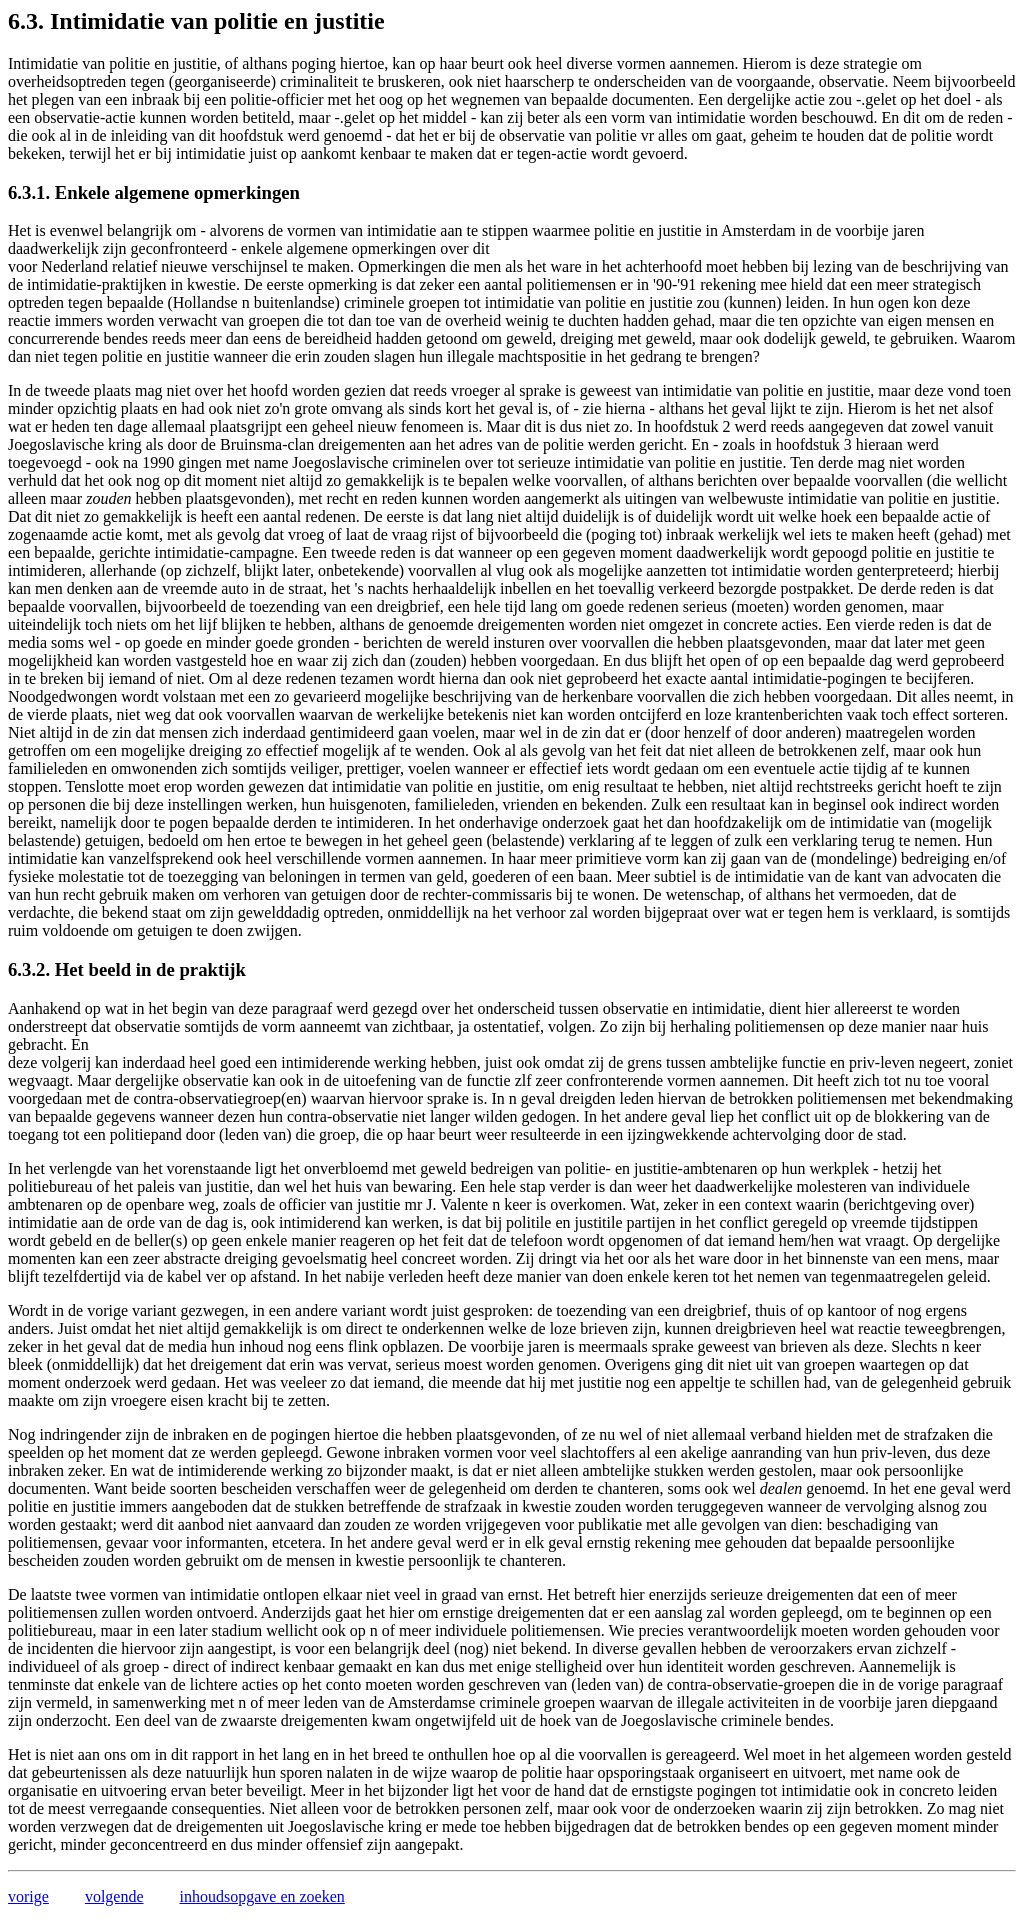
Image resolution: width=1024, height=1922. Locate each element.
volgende (114, 1896)
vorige (28, 1896)
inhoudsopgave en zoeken (262, 1896)
